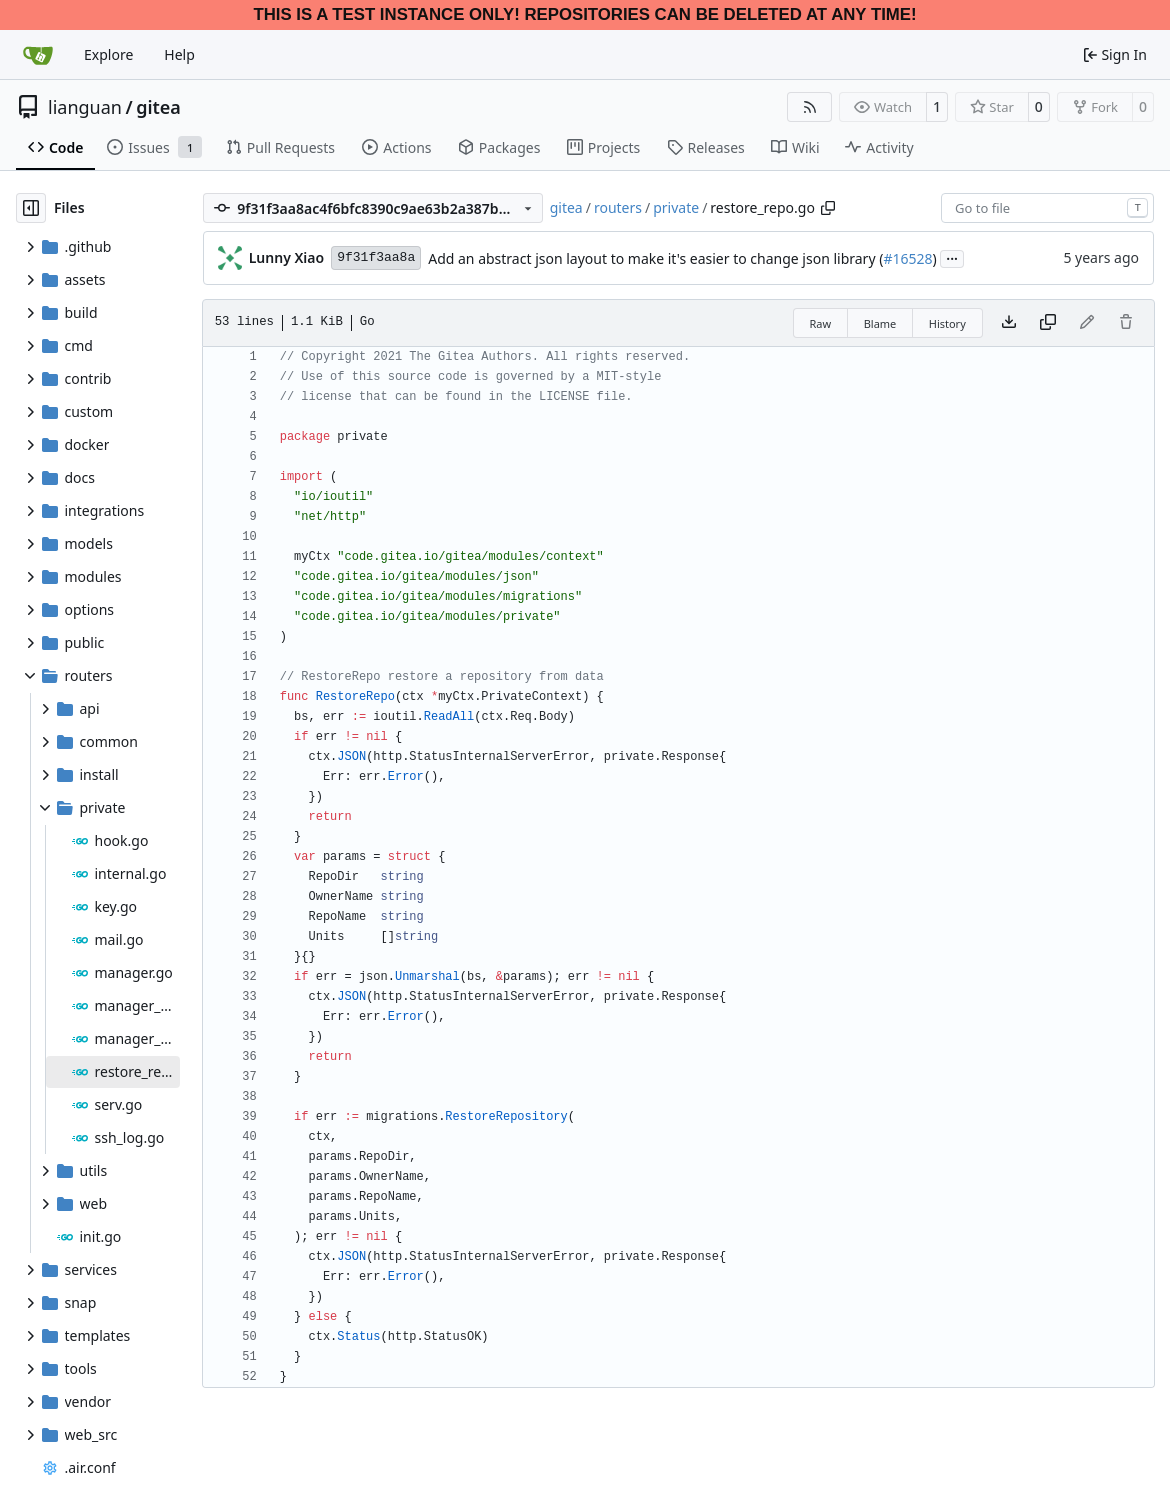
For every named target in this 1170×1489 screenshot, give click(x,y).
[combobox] (1047, 208)
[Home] (38, 55)
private (676, 207)
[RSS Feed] (810, 107)
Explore (108, 54)
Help (179, 54)
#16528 (907, 258)
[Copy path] (828, 208)
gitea (158, 107)
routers (618, 207)
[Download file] (1009, 323)
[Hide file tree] (31, 208)
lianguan (85, 107)
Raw (821, 323)
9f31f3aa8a (376, 257)
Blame (880, 323)
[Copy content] (1048, 323)
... (952, 257)
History (947, 323)
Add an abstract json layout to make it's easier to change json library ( (655, 258)
